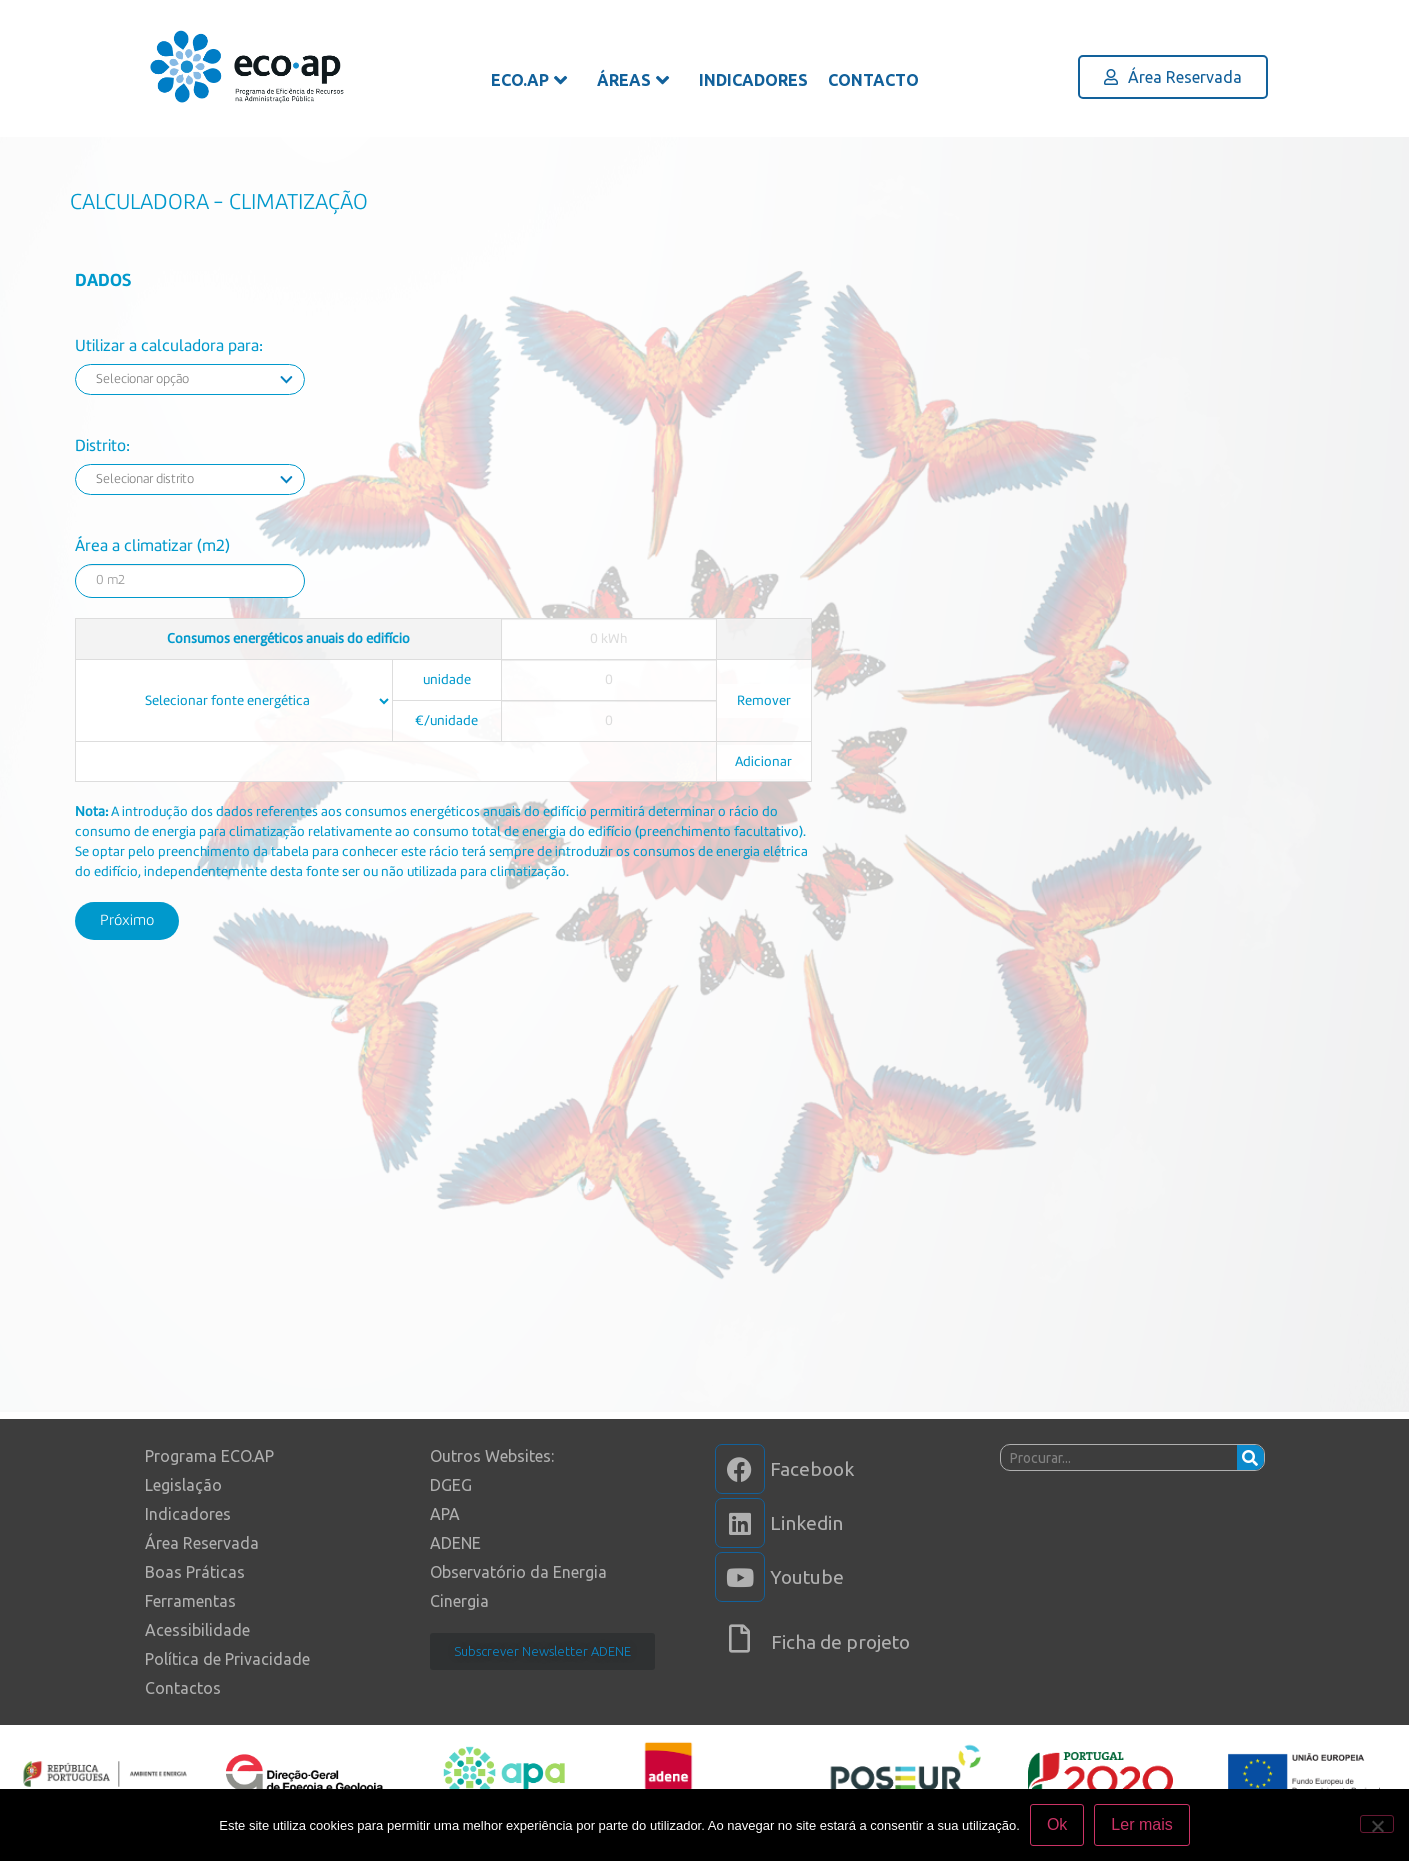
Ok (1057, 1824)
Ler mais (1141, 1824)
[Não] (1377, 1824)
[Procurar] (1250, 1457)
